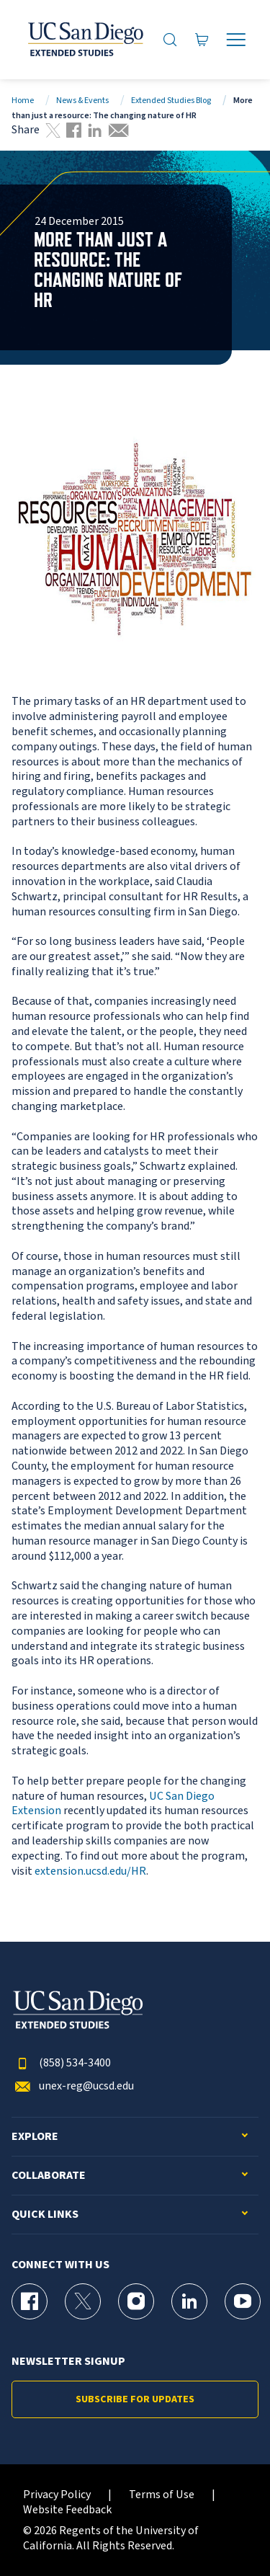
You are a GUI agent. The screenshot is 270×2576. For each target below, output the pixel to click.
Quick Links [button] (45, 2214)
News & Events (82, 100)
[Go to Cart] (202, 39)
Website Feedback (67, 2510)
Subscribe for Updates (135, 2399)
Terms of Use (161, 2494)
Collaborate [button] (49, 2175)
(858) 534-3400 (61, 2063)
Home (23, 100)
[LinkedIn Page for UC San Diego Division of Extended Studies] (189, 2301)
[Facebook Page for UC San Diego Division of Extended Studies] (30, 2301)
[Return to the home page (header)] (84, 39)
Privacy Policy (57, 2494)
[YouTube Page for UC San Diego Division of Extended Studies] (243, 2301)
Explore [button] (35, 2136)
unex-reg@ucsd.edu (73, 2086)
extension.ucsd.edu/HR (90, 1871)
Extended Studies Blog (171, 100)
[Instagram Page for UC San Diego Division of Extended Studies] (136, 2301)
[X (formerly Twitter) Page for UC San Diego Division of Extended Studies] (83, 2301)
